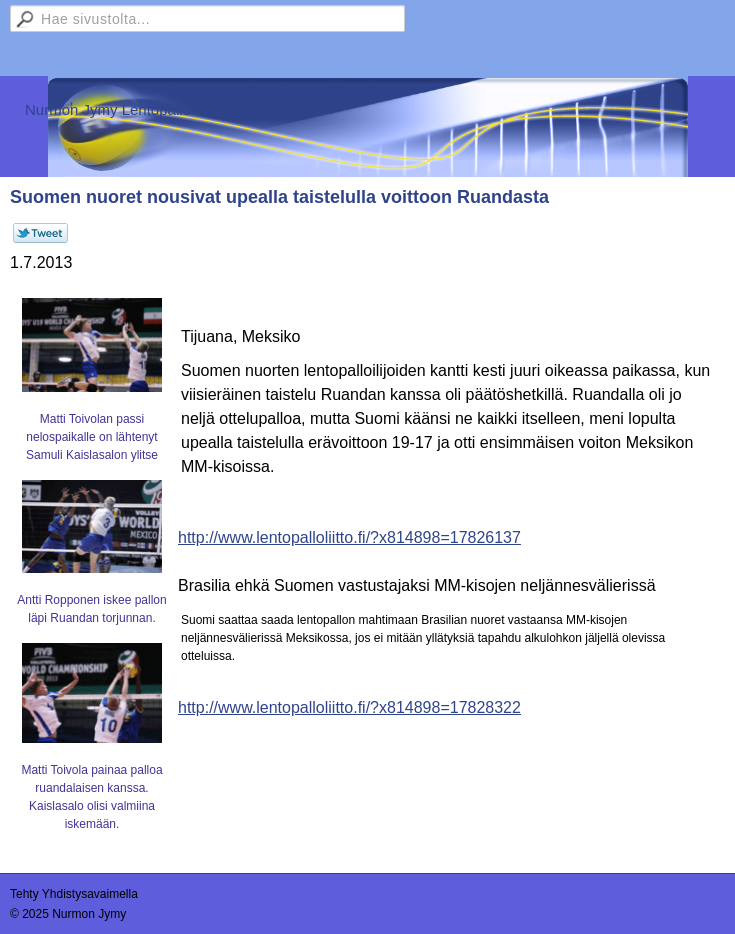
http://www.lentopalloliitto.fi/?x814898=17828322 (349, 707)
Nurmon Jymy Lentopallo (108, 109)
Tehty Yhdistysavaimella (74, 894)
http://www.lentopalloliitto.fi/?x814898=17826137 (349, 537)
